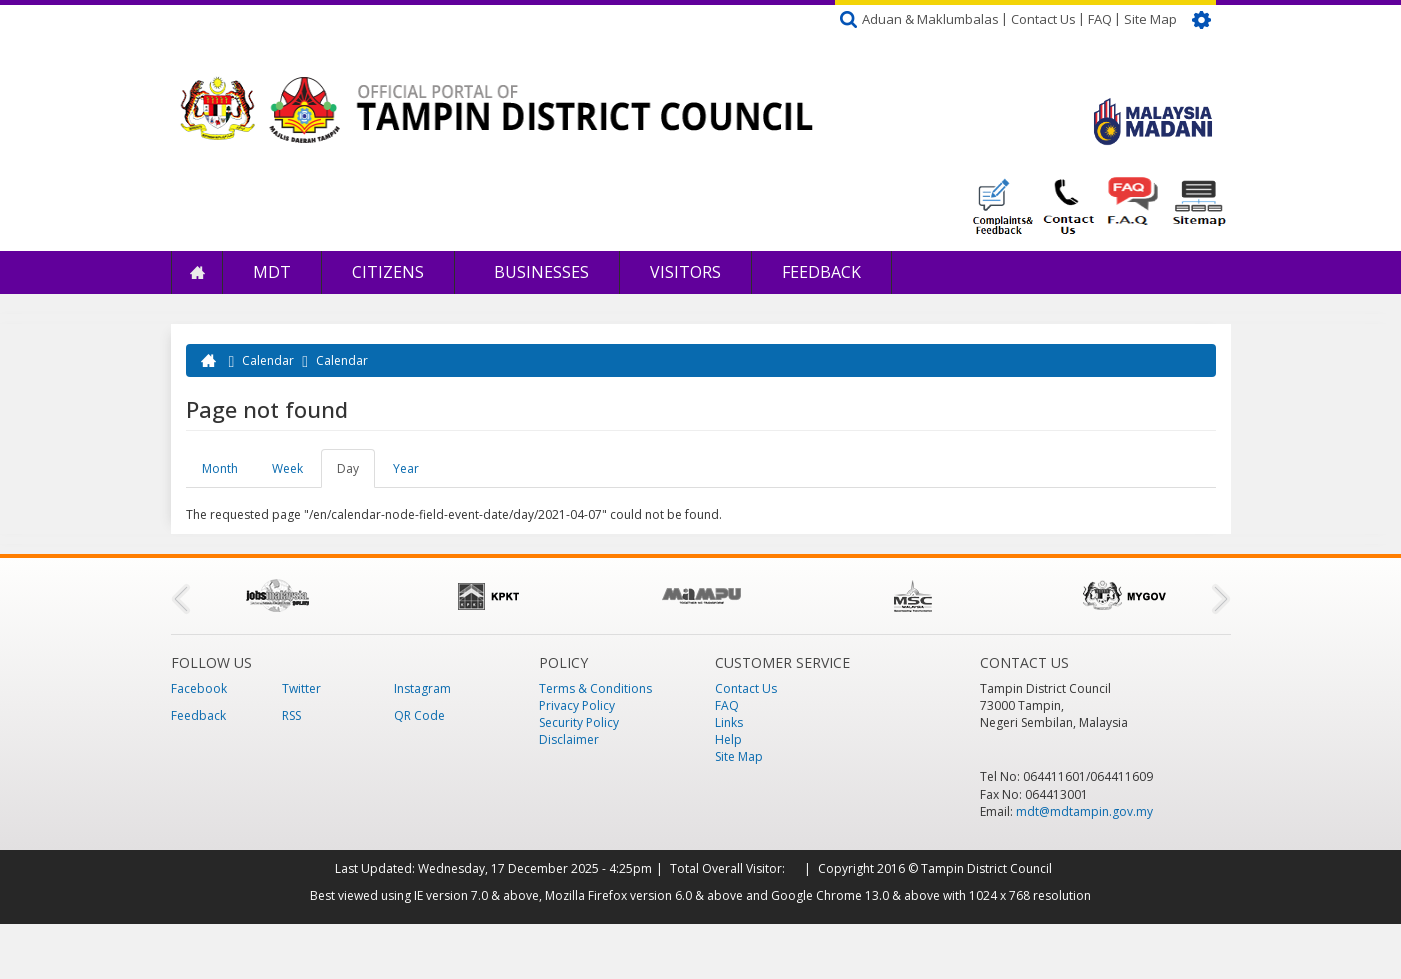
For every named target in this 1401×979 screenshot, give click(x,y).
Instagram (422, 688)
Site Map (1150, 19)
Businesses (539, 272)
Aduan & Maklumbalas (930, 19)
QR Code (419, 715)
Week (287, 468)
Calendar (268, 360)
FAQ (1100, 19)
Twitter (301, 688)
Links (729, 722)
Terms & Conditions (595, 688)
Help (728, 739)
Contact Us (1043, 19)
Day (356, 474)
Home (197, 272)
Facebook (199, 688)
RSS (291, 715)
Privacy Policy (577, 705)
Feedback (821, 272)
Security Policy (579, 722)
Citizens (388, 272)
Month (220, 468)
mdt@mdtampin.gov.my (1084, 811)
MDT (272, 272)
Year (406, 468)
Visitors (685, 272)
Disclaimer (569, 739)
